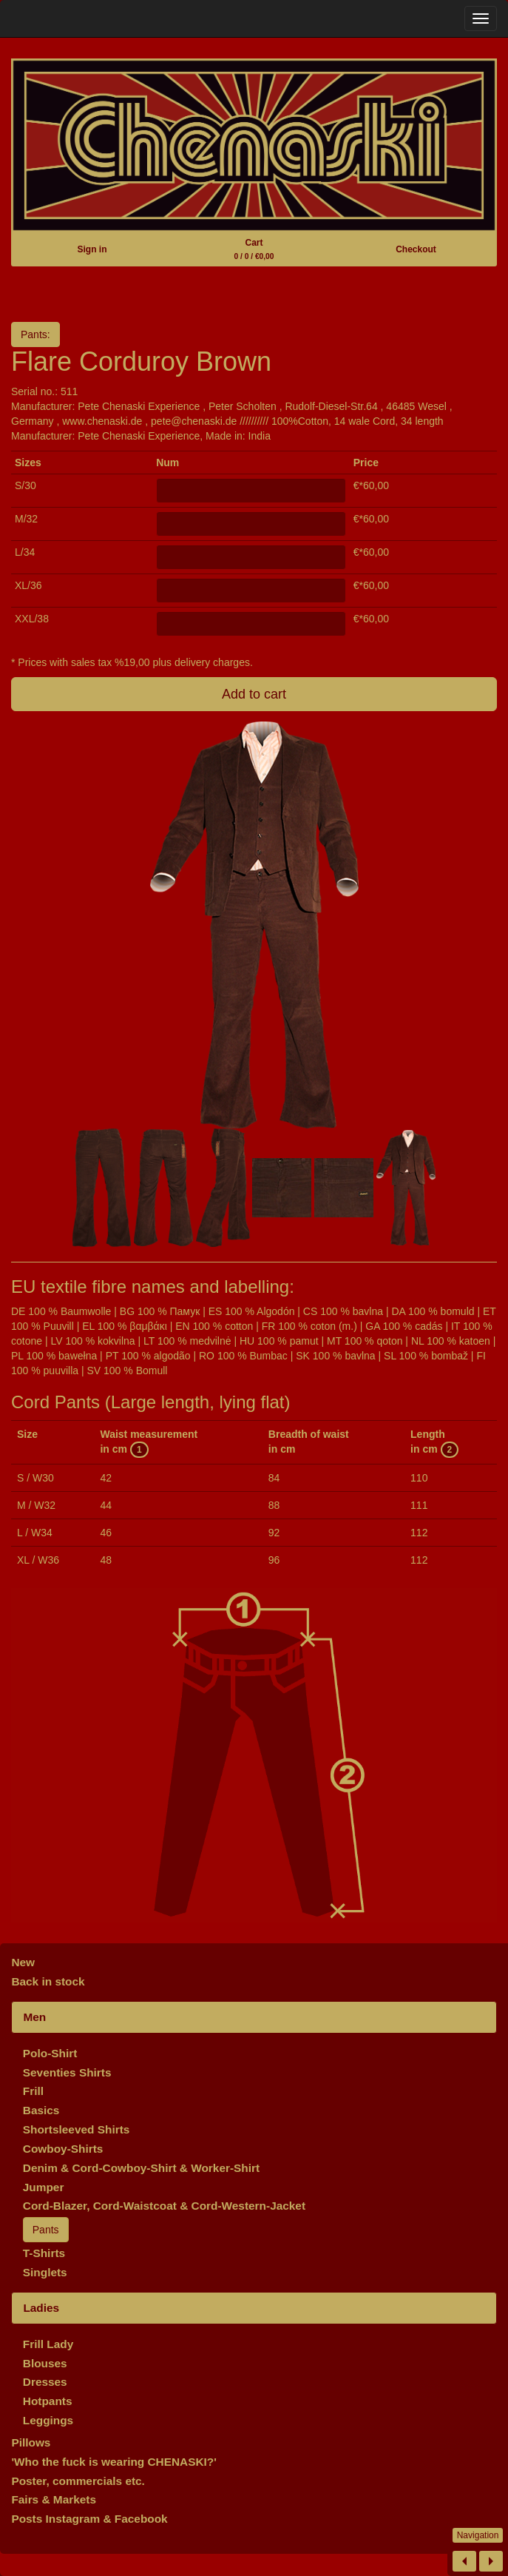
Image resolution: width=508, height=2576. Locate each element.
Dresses (45, 2381)
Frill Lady (48, 2344)
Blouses (45, 2363)
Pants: (35, 334)
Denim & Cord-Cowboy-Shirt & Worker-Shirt (141, 2168)
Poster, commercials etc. (78, 2481)
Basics (41, 2110)
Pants (46, 2230)
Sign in (92, 249)
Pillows (30, 2442)
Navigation (478, 2535)
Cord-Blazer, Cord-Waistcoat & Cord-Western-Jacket (164, 2205)
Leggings (48, 2420)
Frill (33, 2091)
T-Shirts (44, 2253)
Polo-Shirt (50, 2053)
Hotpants (47, 2401)
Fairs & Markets (53, 2499)
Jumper (43, 2187)
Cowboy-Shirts (63, 2148)
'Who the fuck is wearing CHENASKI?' (114, 2461)
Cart (254, 249)
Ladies (41, 2307)
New (23, 1962)
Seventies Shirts (67, 2072)
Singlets (45, 2272)
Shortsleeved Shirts (76, 2129)
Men (34, 2017)
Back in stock (47, 1981)
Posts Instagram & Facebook (89, 2518)
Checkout (416, 249)
